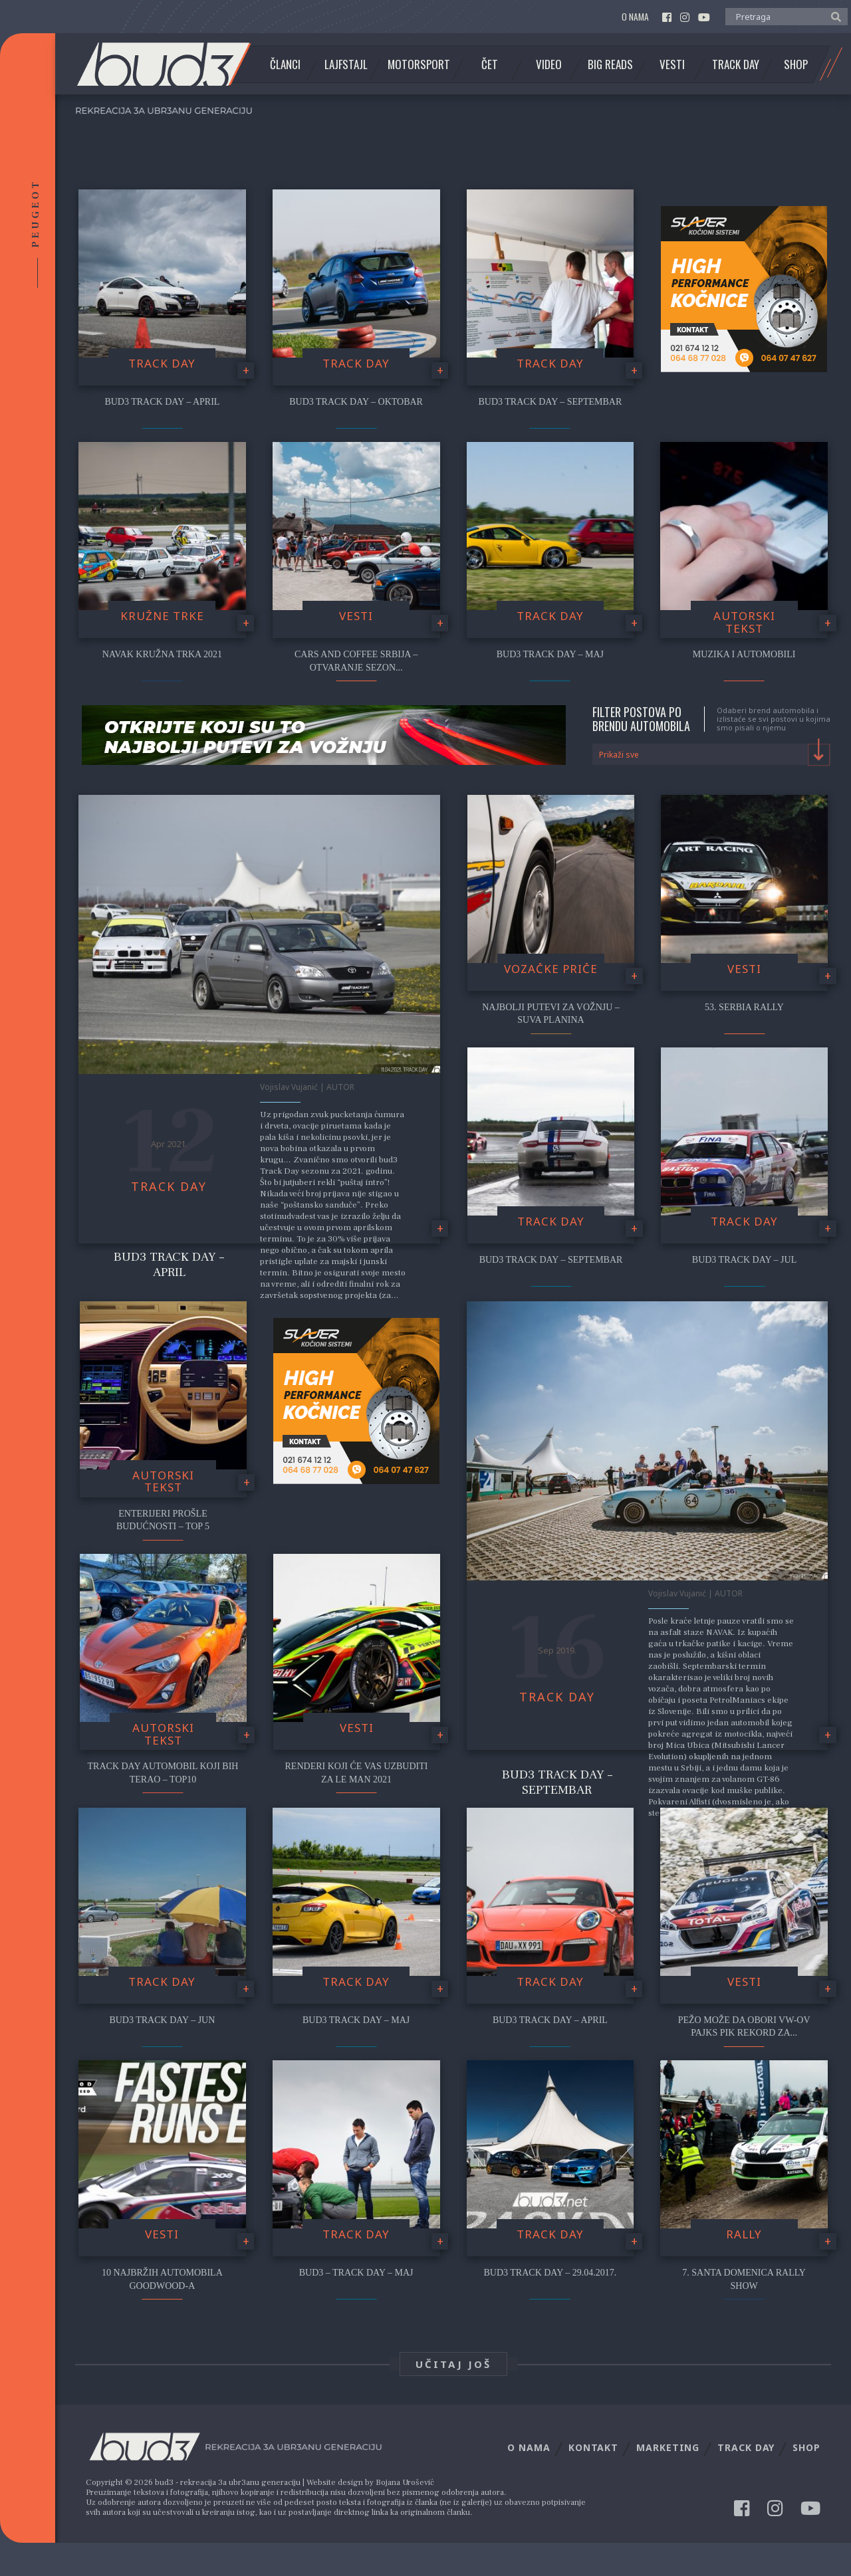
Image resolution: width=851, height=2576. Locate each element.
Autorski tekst (744, 622)
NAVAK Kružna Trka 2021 (162, 654)
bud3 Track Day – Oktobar (356, 402)
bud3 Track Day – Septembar (550, 402)
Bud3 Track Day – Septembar (551, 1260)
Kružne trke (162, 615)
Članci (285, 64)
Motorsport (419, 64)
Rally (744, 2234)
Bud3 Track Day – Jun (162, 2020)
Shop (796, 64)
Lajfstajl (346, 64)
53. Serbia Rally (744, 1007)
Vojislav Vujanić (289, 1087)
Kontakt (593, 2447)
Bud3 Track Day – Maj (356, 2020)
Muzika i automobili (744, 654)
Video (549, 64)
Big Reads (610, 64)
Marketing (667, 2447)
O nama (635, 17)
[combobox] (711, 754)
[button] (832, 16)
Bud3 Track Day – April (169, 1264)
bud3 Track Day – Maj (550, 654)
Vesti (672, 64)
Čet (489, 64)
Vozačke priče (551, 968)
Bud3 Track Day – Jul (744, 1260)
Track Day (735, 64)
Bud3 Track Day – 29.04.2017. (549, 2273)
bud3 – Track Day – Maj (356, 2273)
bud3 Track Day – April (161, 402)
